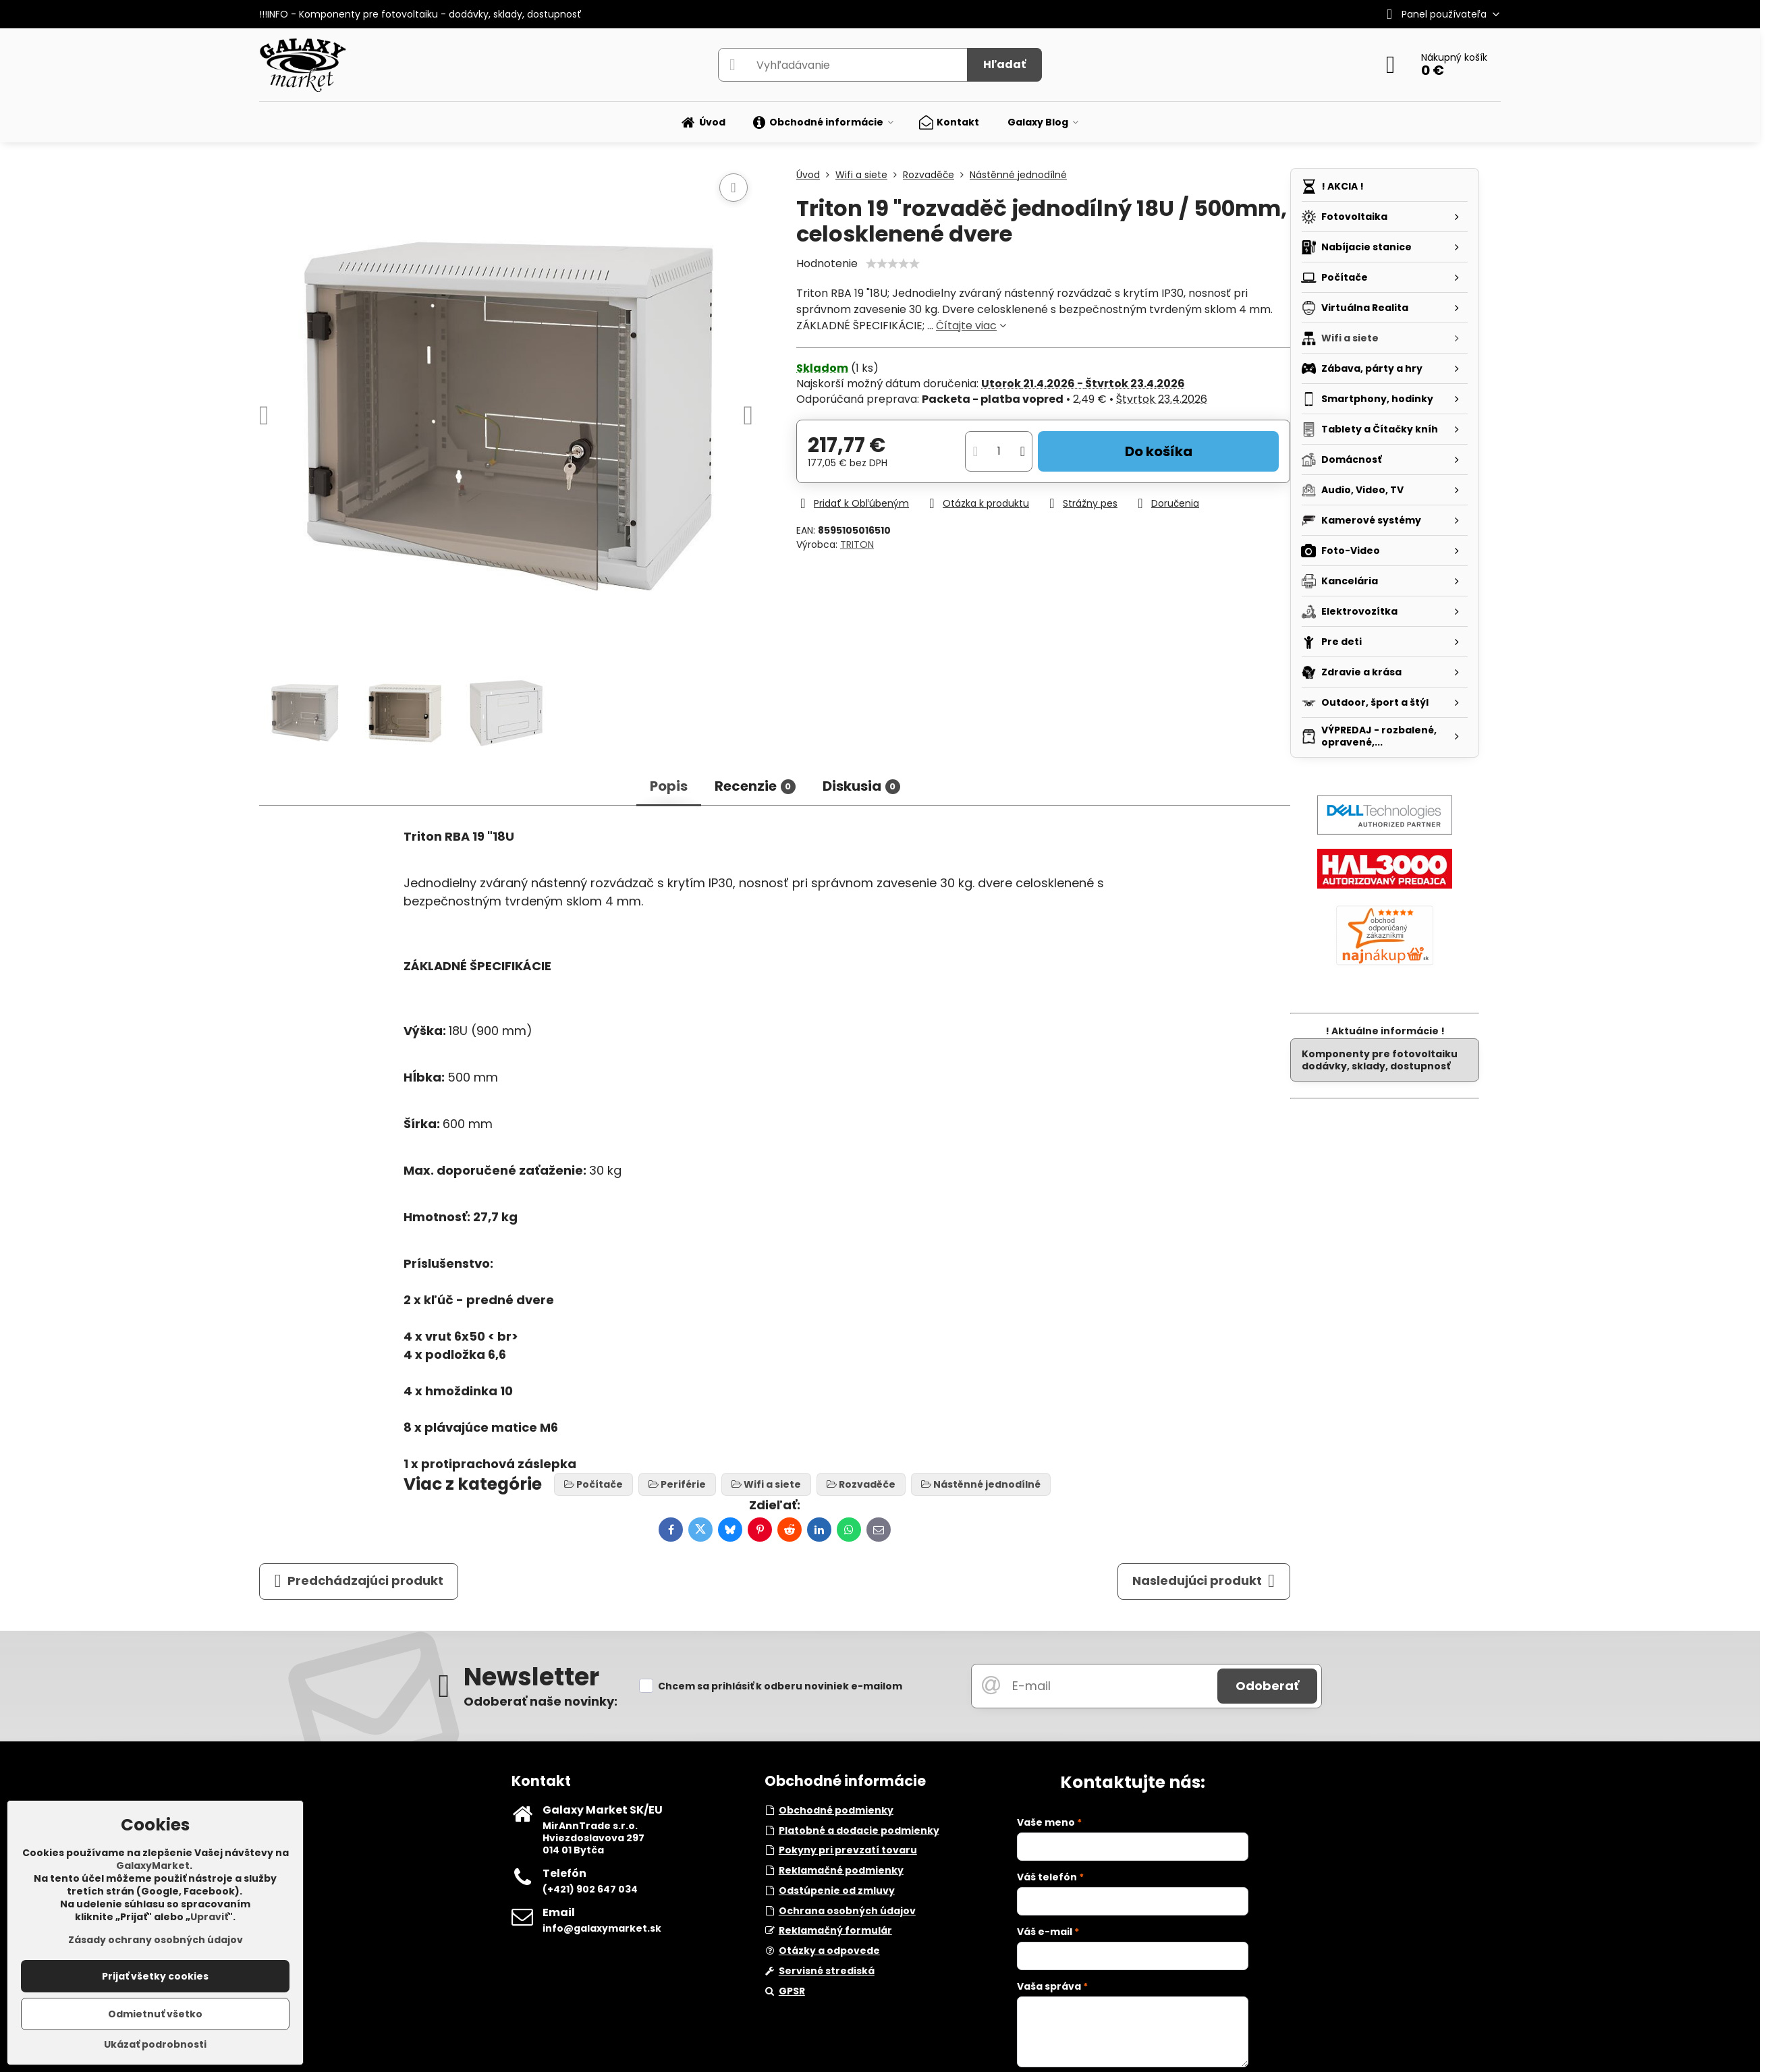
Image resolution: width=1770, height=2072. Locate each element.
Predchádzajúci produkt (359, 1581)
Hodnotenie (827, 263)
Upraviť (209, 1917)
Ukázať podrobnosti (155, 2044)
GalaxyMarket (153, 1865)
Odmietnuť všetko (155, 2014)
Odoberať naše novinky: (540, 1701)
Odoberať (1267, 1685)
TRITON (857, 544)
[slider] (893, 263)
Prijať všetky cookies (155, 1976)
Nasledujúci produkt (1203, 1581)
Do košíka (1158, 451)
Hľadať (1004, 64)
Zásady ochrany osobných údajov (155, 1940)
